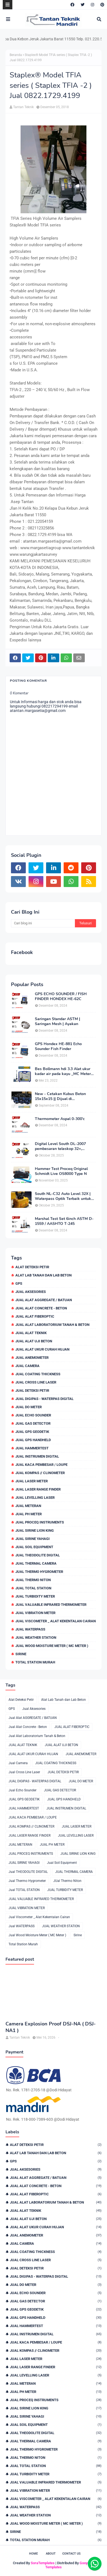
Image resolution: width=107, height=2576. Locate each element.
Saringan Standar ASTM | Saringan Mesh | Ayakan (57, 1021)
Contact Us (71, 2553)
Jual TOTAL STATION (33, 1588)
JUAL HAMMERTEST (32, 1448)
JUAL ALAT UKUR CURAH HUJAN (42, 1349)
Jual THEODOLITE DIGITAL (37, 1555)
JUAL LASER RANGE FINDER (38, 1489)
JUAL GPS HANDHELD (33, 1440)
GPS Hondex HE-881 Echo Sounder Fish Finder (58, 1046)
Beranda (16, 55)
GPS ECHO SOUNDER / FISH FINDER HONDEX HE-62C (61, 996)
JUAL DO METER (28, 1407)
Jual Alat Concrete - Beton (41, 1308)
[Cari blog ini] (43, 923)
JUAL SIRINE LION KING (34, 1530)
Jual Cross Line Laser (35, 1382)
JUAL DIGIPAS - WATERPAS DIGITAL (44, 1399)
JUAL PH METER (28, 1514)
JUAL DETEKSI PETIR (32, 1390)
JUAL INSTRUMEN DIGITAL (37, 1456)
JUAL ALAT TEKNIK (31, 1333)
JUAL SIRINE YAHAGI (32, 1539)
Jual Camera (27, 1366)
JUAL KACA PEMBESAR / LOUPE (41, 1465)
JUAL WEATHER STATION (35, 1637)
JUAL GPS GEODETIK (32, 1432)
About (51, 2553)
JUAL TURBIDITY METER (35, 1596)
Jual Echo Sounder (33, 1415)
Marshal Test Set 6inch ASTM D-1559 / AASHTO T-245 (64, 1221)
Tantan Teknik (23, 107)
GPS (18, 1283)
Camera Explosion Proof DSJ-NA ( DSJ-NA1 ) (50, 2027)
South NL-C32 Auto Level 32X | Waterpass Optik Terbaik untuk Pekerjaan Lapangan (63, 1196)
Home (33, 2553)
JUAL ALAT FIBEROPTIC (34, 1316)
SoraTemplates (43, 2563)
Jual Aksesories (30, 1292)
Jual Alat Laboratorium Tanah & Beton (52, 1325)
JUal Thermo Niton (33, 1580)
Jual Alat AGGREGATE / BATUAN (43, 1300)
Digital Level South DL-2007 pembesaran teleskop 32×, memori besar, (60, 1146)
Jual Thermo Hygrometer (39, 1572)
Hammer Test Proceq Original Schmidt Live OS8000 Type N (61, 1171)
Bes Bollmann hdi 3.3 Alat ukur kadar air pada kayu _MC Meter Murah (63, 1071)
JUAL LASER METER (31, 1481)
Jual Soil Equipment (34, 1547)
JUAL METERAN (28, 1506)
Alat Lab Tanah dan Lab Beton (43, 1275)
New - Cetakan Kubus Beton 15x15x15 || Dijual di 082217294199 (60, 1096)
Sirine (20, 1654)
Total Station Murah (35, 1662)
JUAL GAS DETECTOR (32, 1423)
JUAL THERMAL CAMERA (36, 1563)
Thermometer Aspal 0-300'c (60, 1118)
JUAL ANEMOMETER (32, 1358)
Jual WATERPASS (30, 1629)
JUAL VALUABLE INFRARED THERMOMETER (50, 1605)
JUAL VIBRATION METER (35, 1613)
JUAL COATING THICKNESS (37, 1374)
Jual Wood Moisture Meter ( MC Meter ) (51, 1646)
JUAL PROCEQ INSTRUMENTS (39, 1522)
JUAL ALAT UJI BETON (33, 1341)
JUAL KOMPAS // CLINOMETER (40, 1473)
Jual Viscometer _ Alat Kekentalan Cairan (55, 1621)
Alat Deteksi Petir (32, 1267)
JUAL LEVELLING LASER (35, 1497)
